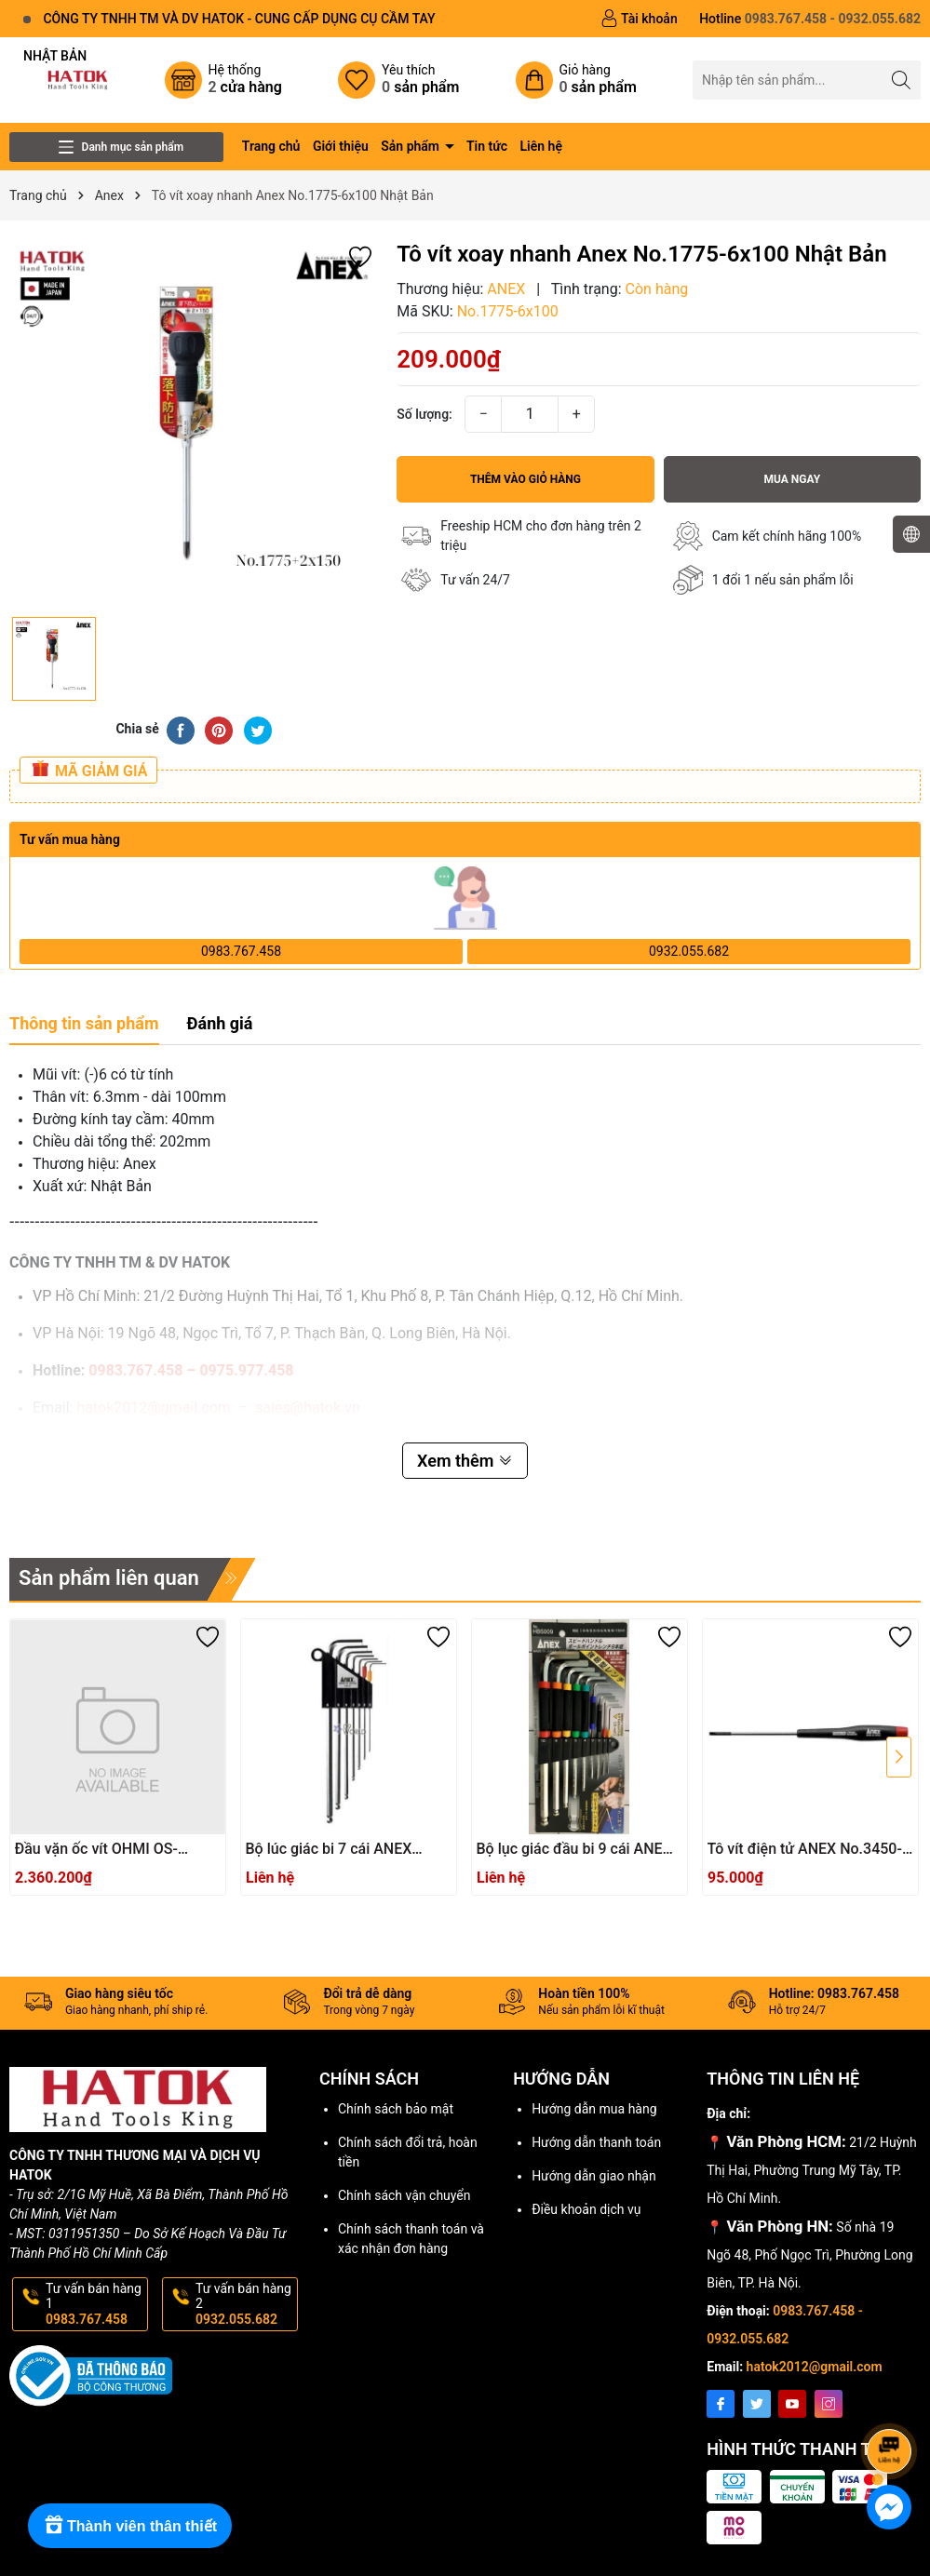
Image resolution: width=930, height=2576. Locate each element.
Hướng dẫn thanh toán (596, 2142)
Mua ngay (791, 479)
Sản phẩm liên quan (109, 1578)
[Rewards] (130, 2525)
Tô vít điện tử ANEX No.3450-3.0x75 (805, 1849)
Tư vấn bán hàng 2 (244, 2304)
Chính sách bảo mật (395, 2108)
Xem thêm (465, 1460)
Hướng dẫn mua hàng (594, 2108)
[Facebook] (721, 2404)
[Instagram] (828, 2404)
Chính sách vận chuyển (404, 2195)
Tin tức (486, 146)
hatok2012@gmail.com (815, 2366)
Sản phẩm (411, 146)
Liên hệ (541, 146)
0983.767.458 (241, 951)
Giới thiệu (341, 146)
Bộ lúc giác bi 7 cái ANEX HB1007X (329, 1849)
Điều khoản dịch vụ (586, 2209)
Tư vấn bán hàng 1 (95, 2304)
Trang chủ (271, 146)
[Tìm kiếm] (901, 79)
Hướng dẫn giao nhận (594, 2175)
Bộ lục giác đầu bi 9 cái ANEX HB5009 (574, 1849)
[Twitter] (757, 2404)
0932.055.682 (689, 951)
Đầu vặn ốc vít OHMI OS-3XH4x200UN (96, 1849)
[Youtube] (792, 2404)
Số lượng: (424, 414)
